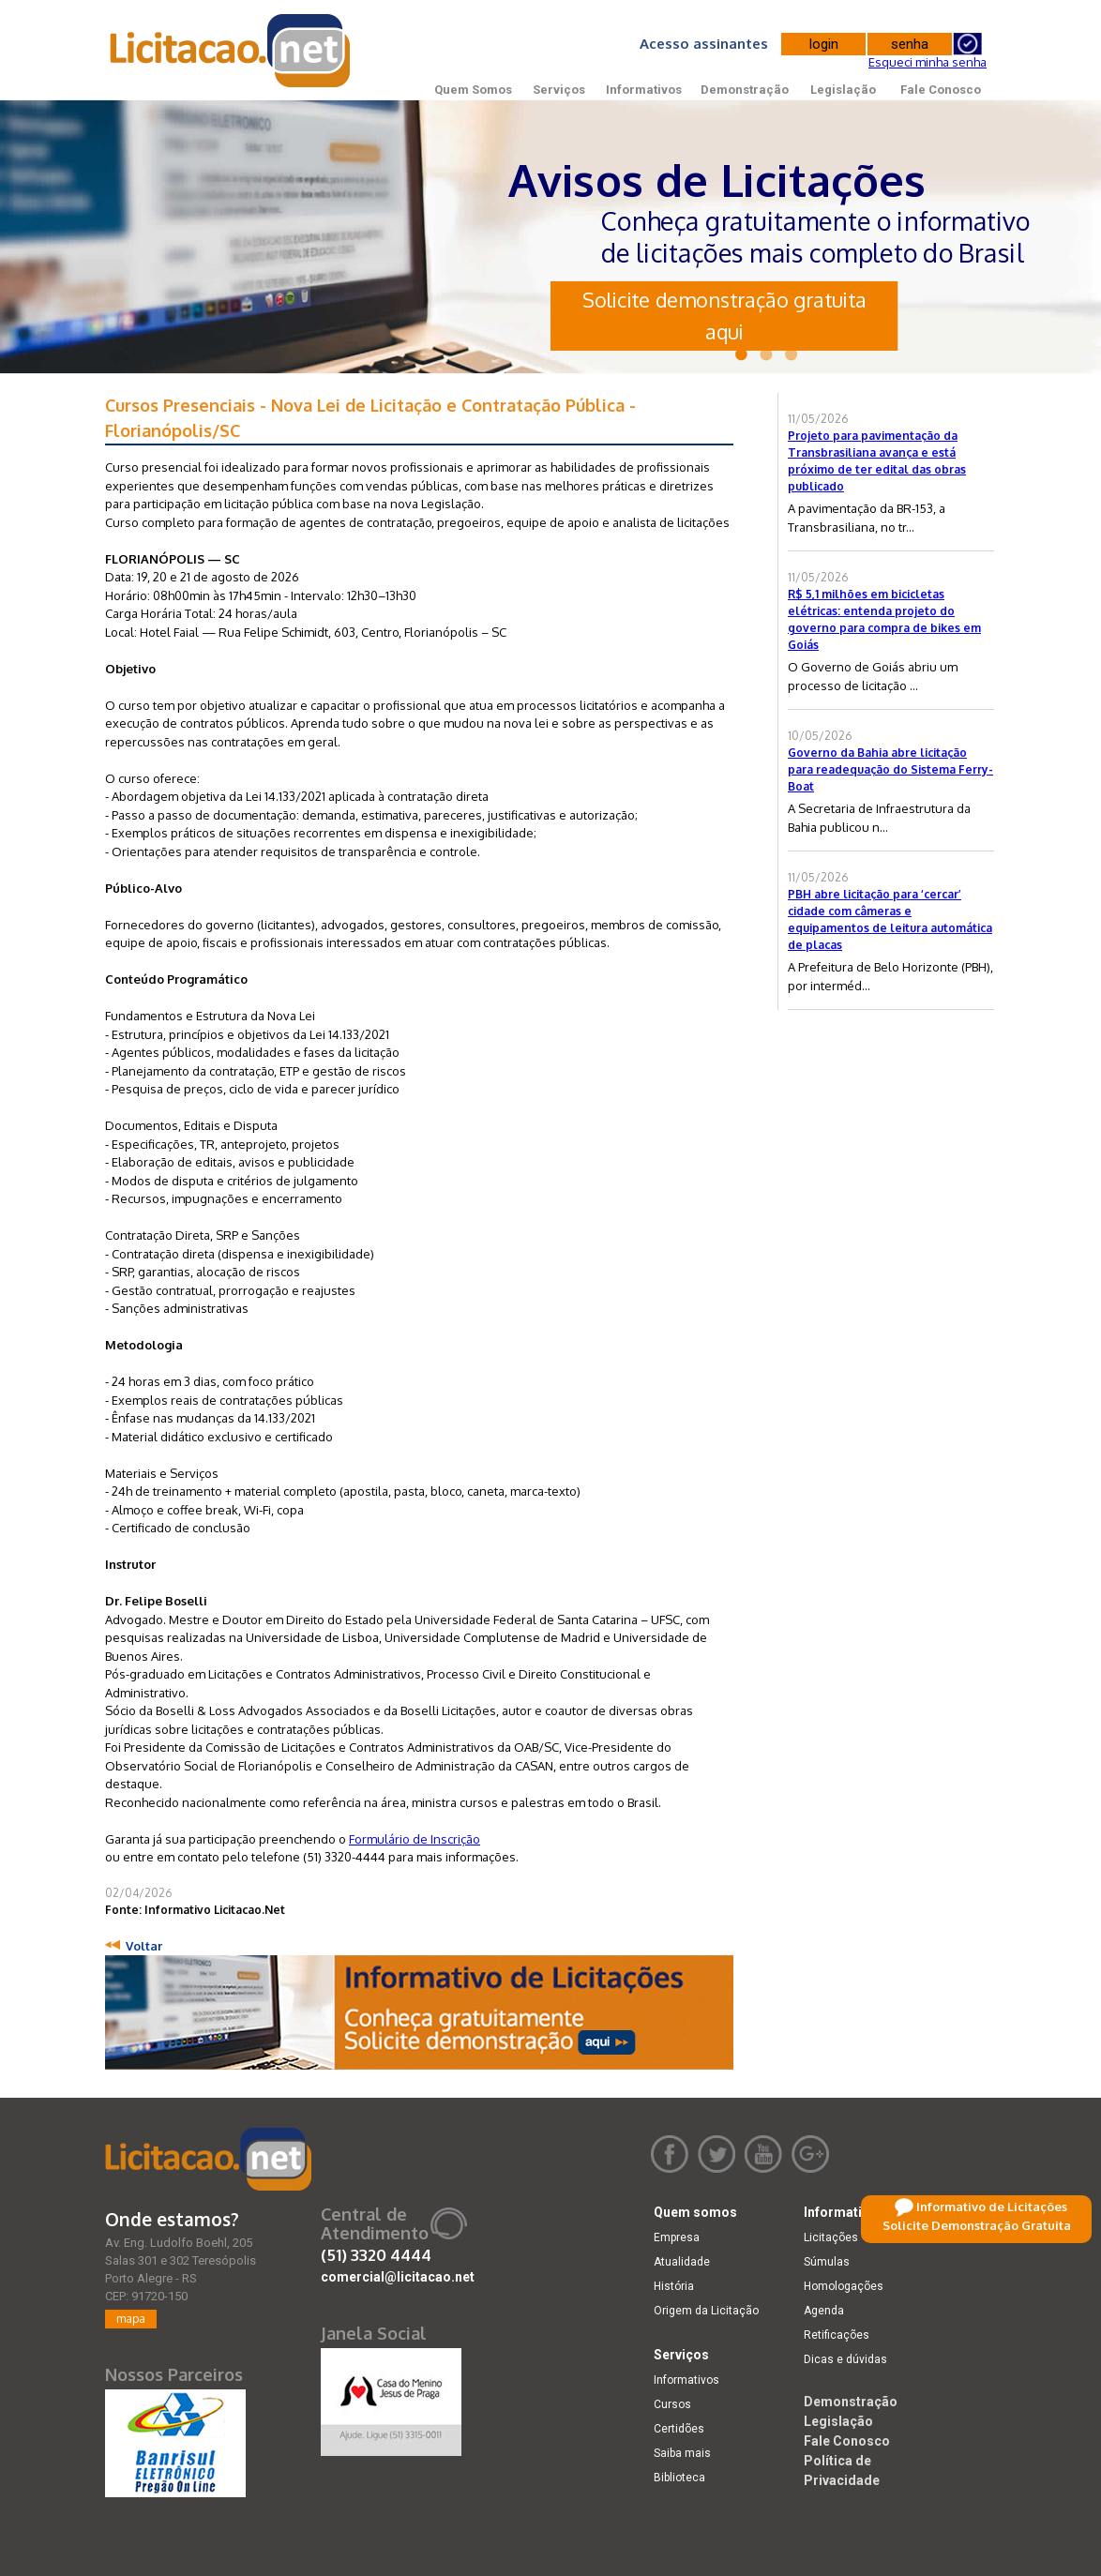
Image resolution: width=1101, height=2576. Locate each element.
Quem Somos (473, 90)
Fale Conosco (940, 90)
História (674, 2286)
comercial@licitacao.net (398, 2276)
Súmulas (827, 2261)
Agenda (824, 2310)
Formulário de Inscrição (414, 1838)
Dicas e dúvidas (845, 2359)
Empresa (677, 2237)
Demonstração (745, 90)
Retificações (836, 2335)
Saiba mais (682, 2453)
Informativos (644, 90)
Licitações (831, 2237)
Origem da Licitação (706, 2310)
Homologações (843, 2286)
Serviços (559, 90)
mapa (130, 2319)
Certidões (679, 2428)
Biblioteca (679, 2477)
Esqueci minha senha (927, 61)
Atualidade (682, 2261)
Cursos (672, 2404)
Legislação (843, 90)
